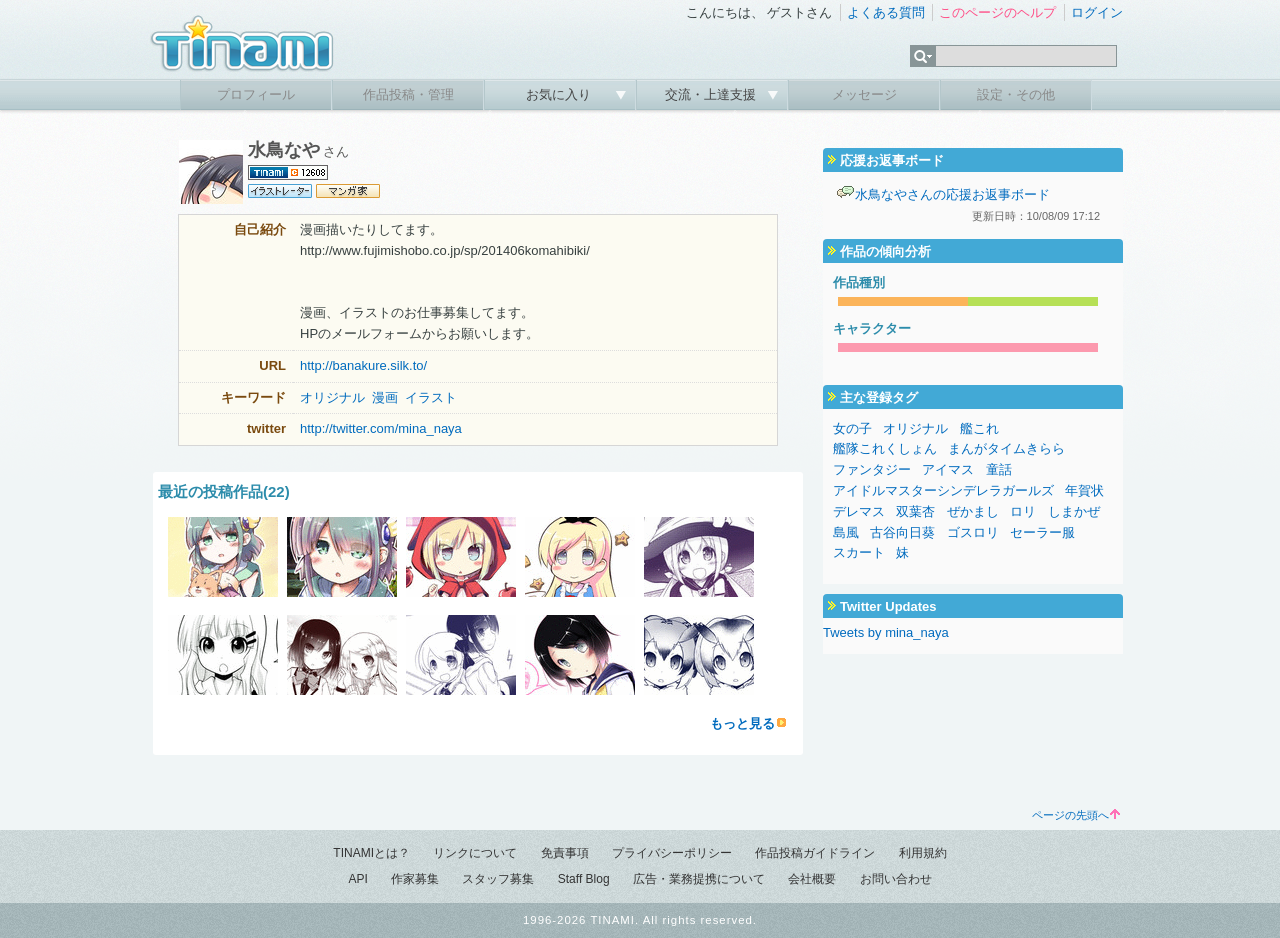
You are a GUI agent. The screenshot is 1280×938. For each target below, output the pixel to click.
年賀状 (1084, 490)
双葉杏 (915, 511)
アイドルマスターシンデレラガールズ (943, 490)
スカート (859, 552)
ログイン (1097, 12)
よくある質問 (886, 12)
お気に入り (560, 94)
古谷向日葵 (902, 532)
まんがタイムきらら (1006, 448)
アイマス (948, 469)
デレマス (859, 511)
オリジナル (332, 397)
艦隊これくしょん (885, 448)
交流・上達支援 (712, 94)
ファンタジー (872, 469)
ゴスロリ (973, 532)
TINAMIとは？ (371, 853)
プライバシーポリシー (672, 853)
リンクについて (475, 853)
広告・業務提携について (699, 879)
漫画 (385, 397)
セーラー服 (1042, 532)
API (357, 879)
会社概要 (812, 879)
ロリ (1023, 511)
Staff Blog (584, 879)
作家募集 (415, 879)
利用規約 (923, 853)
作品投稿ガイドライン (815, 853)
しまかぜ (1074, 511)
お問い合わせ (896, 879)
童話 (999, 469)
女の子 (852, 428)
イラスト (431, 397)
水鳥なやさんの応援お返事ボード (952, 194)
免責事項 (565, 853)
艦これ (979, 428)
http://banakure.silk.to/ (363, 365)
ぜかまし (973, 511)
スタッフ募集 (498, 879)
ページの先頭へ (1076, 815)
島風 (846, 532)
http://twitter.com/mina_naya (381, 428)
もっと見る (742, 723)
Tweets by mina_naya (886, 632)
